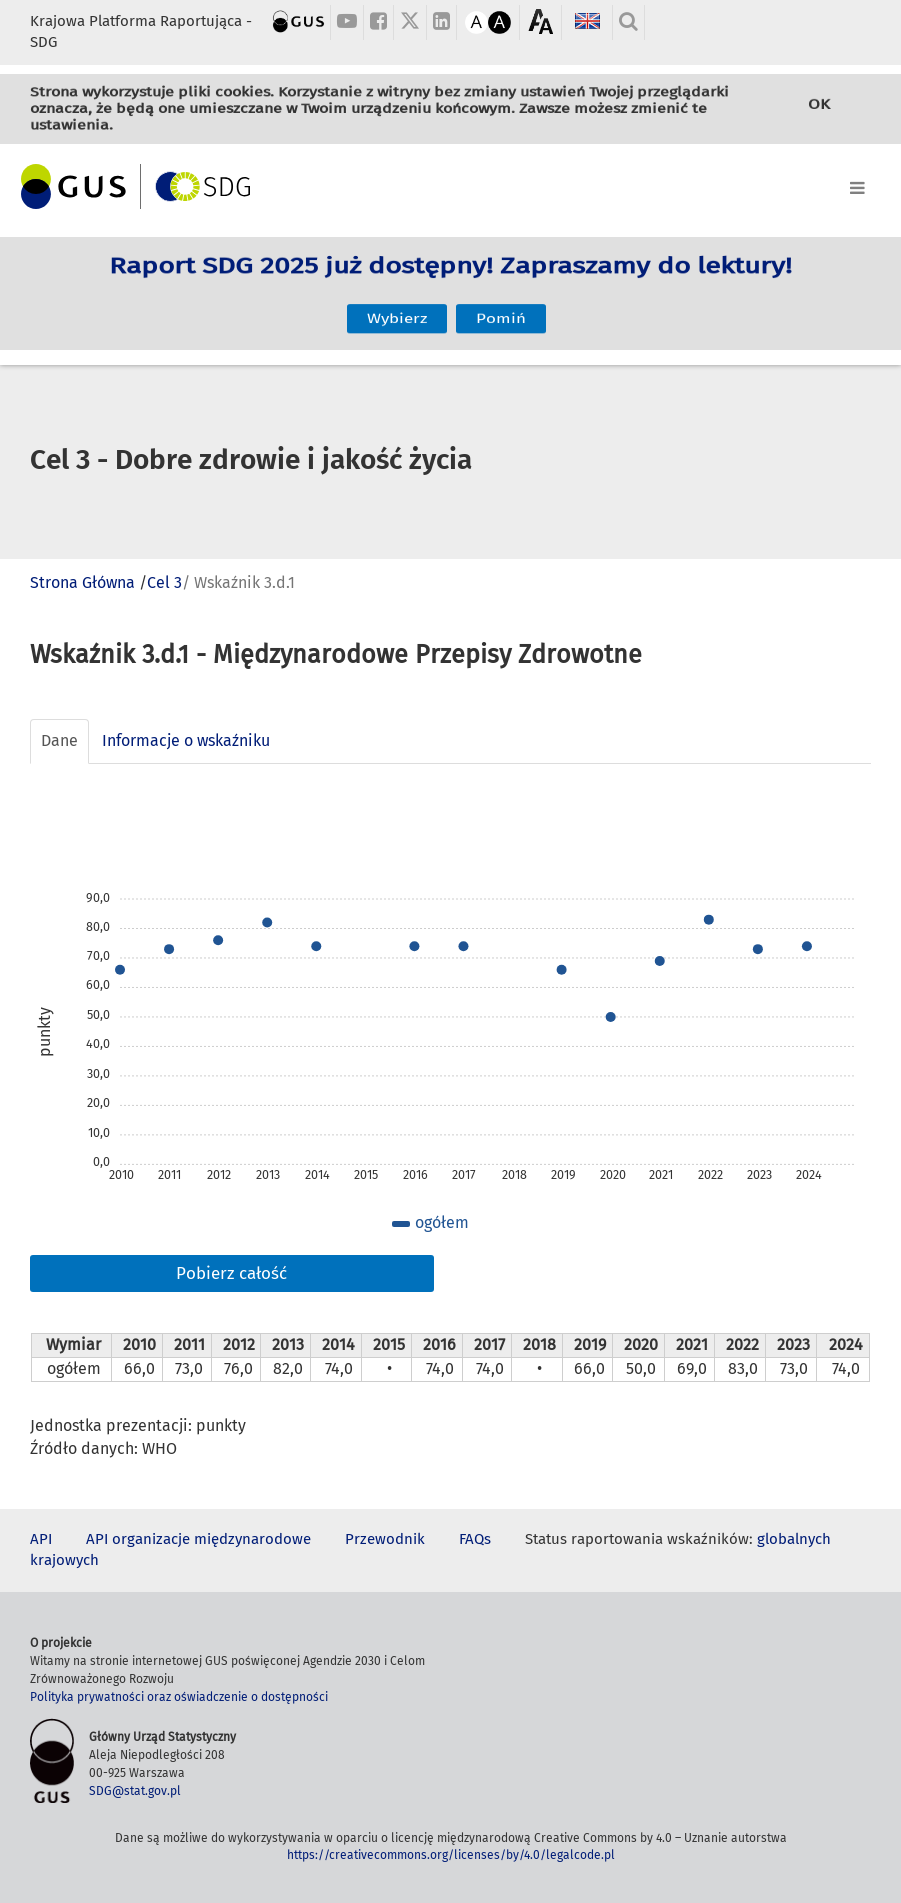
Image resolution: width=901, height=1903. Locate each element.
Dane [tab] (59, 740)
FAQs (475, 1539)
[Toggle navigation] (450, 184)
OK (819, 107)
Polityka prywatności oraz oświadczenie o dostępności (179, 1697)
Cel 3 (164, 582)
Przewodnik (385, 1539)
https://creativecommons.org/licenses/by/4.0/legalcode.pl (451, 1855)
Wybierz (397, 306)
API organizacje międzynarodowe (198, 1539)
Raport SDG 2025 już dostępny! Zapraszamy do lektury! (450, 279)
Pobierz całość (231, 1273)
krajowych (64, 1560)
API (41, 1539)
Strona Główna (82, 582)
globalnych (794, 1539)
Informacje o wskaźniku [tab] (186, 740)
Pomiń (501, 306)
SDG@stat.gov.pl (135, 1791)
